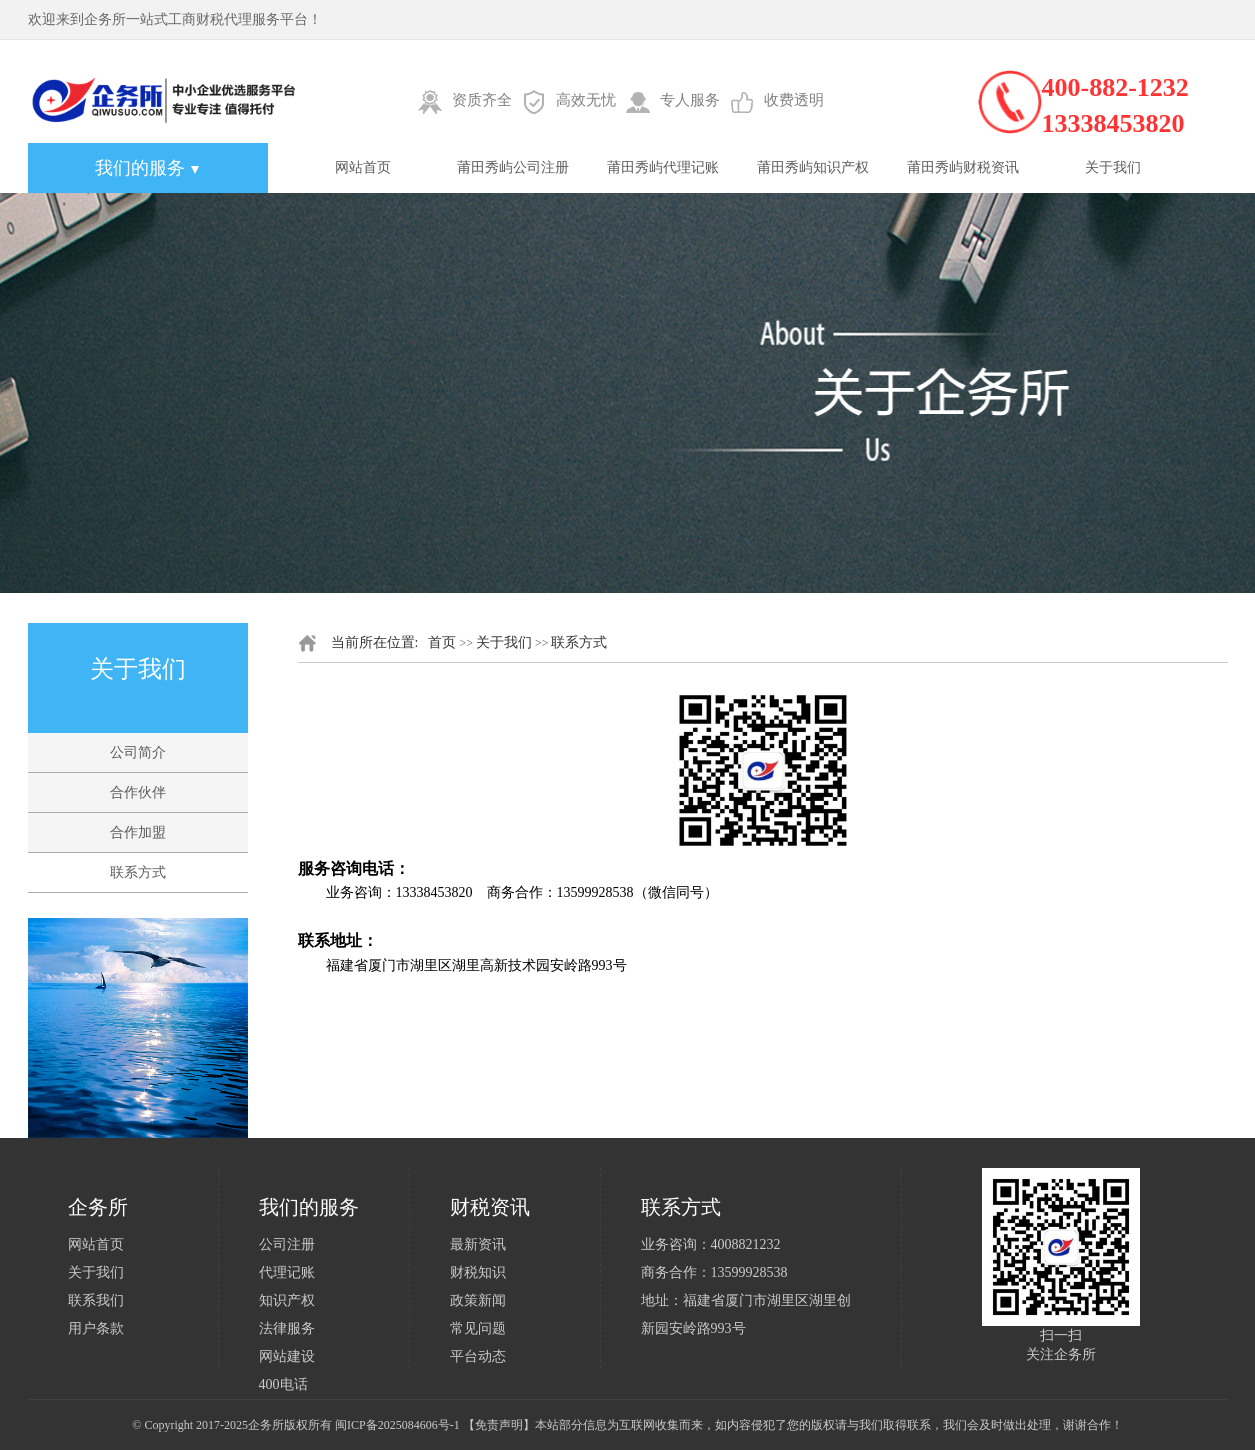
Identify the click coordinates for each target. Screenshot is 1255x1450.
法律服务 (287, 1328)
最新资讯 (478, 1244)
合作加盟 (138, 832)
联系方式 (138, 872)
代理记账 (287, 1272)
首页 (442, 642)
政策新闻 (478, 1300)
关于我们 (1113, 167)
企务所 (266, 1425)
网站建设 (287, 1356)
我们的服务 (147, 168)
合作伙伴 (138, 792)
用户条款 (96, 1328)
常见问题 (478, 1328)
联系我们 (96, 1300)
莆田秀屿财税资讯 (963, 167)
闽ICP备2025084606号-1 (397, 1425)
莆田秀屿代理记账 (663, 167)
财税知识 (478, 1272)
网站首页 (363, 167)
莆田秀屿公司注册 (513, 167)
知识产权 (287, 1300)
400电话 (283, 1384)
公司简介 (138, 752)
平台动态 (478, 1356)
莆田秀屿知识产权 (813, 167)
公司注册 (287, 1244)
